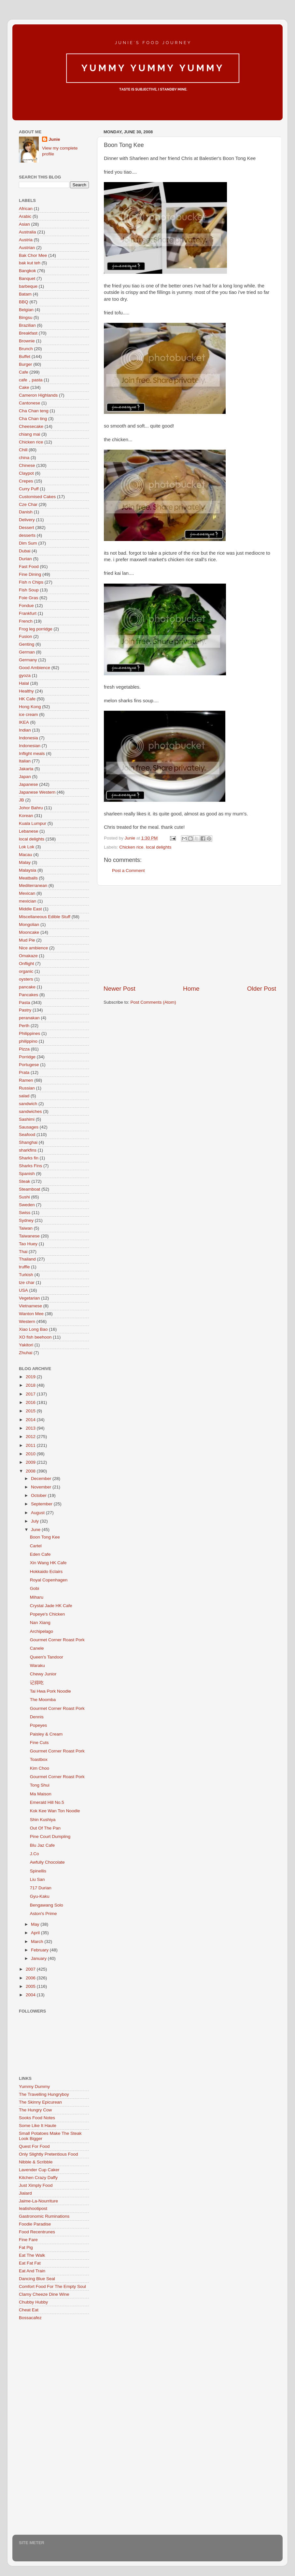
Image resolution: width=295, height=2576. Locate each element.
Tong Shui (39, 1785)
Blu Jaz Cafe (42, 1845)
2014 (31, 1419)
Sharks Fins (30, 1165)
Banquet (27, 278)
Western (27, 1321)
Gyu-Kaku (39, 1896)
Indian (25, 730)
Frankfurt (27, 613)
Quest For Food (34, 2146)
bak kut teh (29, 262)
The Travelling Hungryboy (44, 2094)
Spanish (27, 1173)
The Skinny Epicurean (40, 2102)
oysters (26, 979)
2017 (31, 1394)
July (35, 1521)
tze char (27, 1282)
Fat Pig (26, 2247)
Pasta (24, 1002)
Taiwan (26, 1228)
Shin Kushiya (43, 1819)
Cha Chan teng (34, 410)
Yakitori (26, 1344)
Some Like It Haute (37, 2125)
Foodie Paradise (35, 2224)
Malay (25, 862)
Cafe (23, 372)
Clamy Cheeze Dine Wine (44, 2294)
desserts (27, 535)
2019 (31, 1376)
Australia (27, 232)
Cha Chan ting (33, 418)
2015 (31, 1410)
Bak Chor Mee (33, 255)
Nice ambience (33, 947)
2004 (31, 1994)
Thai (23, 1251)
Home (191, 988)
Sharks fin (28, 1158)
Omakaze (28, 955)
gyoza (25, 675)
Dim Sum (28, 543)
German (27, 652)
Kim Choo (39, 1768)
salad (24, 1095)
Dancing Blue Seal (37, 2278)
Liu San (37, 1879)
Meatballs (28, 878)
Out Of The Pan (45, 1828)
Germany (28, 659)
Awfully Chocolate (47, 1862)
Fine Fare (28, 2239)
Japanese (28, 784)
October (39, 1495)
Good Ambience (34, 667)
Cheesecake (31, 426)
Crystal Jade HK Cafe (51, 1605)
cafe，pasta (31, 379)
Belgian (26, 309)
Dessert (26, 527)
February (40, 1950)
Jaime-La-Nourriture (38, 2201)
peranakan (29, 1017)
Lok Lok (26, 846)
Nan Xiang (40, 1622)
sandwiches (30, 1111)
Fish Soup (29, 590)
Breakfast (28, 333)
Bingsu (25, 317)
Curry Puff (29, 488)
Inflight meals (32, 753)
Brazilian (27, 325)
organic (26, 971)
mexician (27, 901)
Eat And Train (32, 2270)
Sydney (26, 1220)
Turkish (26, 1274)
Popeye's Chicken (47, 1614)
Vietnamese (30, 1305)
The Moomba (43, 1699)
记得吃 (37, 1682)
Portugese (29, 1064)
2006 (31, 1977)
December (41, 1478)
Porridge (27, 1056)
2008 (31, 1471)
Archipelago (41, 1631)
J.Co (34, 1853)
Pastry (25, 1010)
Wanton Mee (31, 1313)
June (36, 1529)
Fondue (26, 605)
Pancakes (28, 994)
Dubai (24, 550)
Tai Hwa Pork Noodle (50, 1691)
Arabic (25, 216)
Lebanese (28, 831)
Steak (24, 1181)
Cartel (36, 1545)
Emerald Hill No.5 (47, 1802)
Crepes (26, 481)
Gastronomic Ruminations (44, 2216)
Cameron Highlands (38, 395)
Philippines (29, 1033)
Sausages (28, 1127)
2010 (31, 1453)
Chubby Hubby (33, 2302)
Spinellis (38, 1871)
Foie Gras (28, 597)
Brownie (27, 340)
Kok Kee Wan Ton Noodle (55, 1810)
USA (23, 1290)
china (24, 457)
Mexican (27, 893)
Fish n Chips (31, 582)
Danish (26, 511)
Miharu (36, 1597)
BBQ (23, 301)
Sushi (24, 1197)
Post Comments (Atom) (153, 1002)
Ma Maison (40, 1793)
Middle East (30, 908)
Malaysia (27, 870)
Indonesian (29, 745)
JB (21, 800)
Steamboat (29, 1189)
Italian (25, 761)
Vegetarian (29, 1298)
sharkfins (27, 1150)
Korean (26, 815)
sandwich (28, 1103)
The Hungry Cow (35, 2109)
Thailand (27, 1259)
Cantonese (29, 403)
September (42, 1503)
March (37, 1941)
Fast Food (29, 566)
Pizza (24, 1049)
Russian (27, 1088)
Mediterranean (33, 885)
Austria (26, 239)
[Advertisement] (190, 935)
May (35, 1924)
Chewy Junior (43, 1673)
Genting (26, 644)
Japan (25, 776)
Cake (24, 387)
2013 (31, 1428)
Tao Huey (28, 1243)
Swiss (24, 1212)
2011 (31, 1445)
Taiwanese (29, 1236)
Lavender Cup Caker (39, 2169)
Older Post (261, 988)
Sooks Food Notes (37, 2117)
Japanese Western (37, 792)
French (26, 621)
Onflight (26, 963)
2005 (31, 1986)
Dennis (37, 1716)
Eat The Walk (32, 2255)
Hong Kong (30, 706)
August (38, 1512)
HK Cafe (27, 698)
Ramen (26, 1080)
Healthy (26, 691)
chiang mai (29, 434)
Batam (25, 294)
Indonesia (28, 737)
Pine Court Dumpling (50, 1836)
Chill (23, 449)
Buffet (24, 356)
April (36, 1932)
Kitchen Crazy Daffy (38, 2177)
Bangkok (27, 270)
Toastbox (39, 1759)
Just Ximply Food (36, 2185)
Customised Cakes (37, 496)
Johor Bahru (31, 807)
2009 (31, 1462)
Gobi (34, 1588)
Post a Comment (128, 870)
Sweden (27, 1204)
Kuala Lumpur (32, 823)
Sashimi (27, 1119)
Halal (24, 683)
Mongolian (29, 924)
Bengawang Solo (46, 1905)
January (39, 1958)
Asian (24, 224)
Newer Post (119, 988)
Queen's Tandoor (46, 1657)
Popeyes (38, 1725)
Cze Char (28, 504)
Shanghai (28, 1142)
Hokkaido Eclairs (46, 1571)
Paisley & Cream (46, 1734)
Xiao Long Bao (33, 1329)
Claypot (26, 473)
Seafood (27, 1134)
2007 (31, 1969)
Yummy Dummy (34, 2086)
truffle (24, 1266)
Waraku (37, 1665)
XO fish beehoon (35, 1337)
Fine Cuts (39, 1742)
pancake (27, 986)
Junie (54, 139)
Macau (25, 854)
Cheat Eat (28, 2309)
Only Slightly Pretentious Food (48, 2154)
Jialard (25, 2193)
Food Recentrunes (37, 2231)
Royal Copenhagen (49, 1580)
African (26, 208)
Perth (24, 1025)
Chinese (27, 465)
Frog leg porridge (35, 629)
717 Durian (40, 1887)
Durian (25, 558)
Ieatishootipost (33, 2208)
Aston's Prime (43, 1913)
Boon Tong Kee (45, 1537)
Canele (37, 1648)
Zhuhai (25, 1352)
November (41, 1487)
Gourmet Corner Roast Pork (57, 1639)
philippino (28, 1041)
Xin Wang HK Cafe (48, 1562)
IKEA (24, 722)
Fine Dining (30, 574)
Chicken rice (131, 847)
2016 (31, 1402)
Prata (24, 1072)
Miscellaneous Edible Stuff (44, 916)
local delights (158, 847)
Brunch (26, 348)
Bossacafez (30, 2317)
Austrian (27, 247)
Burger (25, 364)
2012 (31, 1436)
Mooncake (29, 932)
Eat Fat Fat (30, 2263)
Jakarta (26, 768)
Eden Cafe (40, 1554)
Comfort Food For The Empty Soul (52, 2286)
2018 (31, 1385)
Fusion (25, 636)
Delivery (27, 519)
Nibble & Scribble (36, 2162)
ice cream (28, 714)
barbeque (28, 286)
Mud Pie (27, 940)
